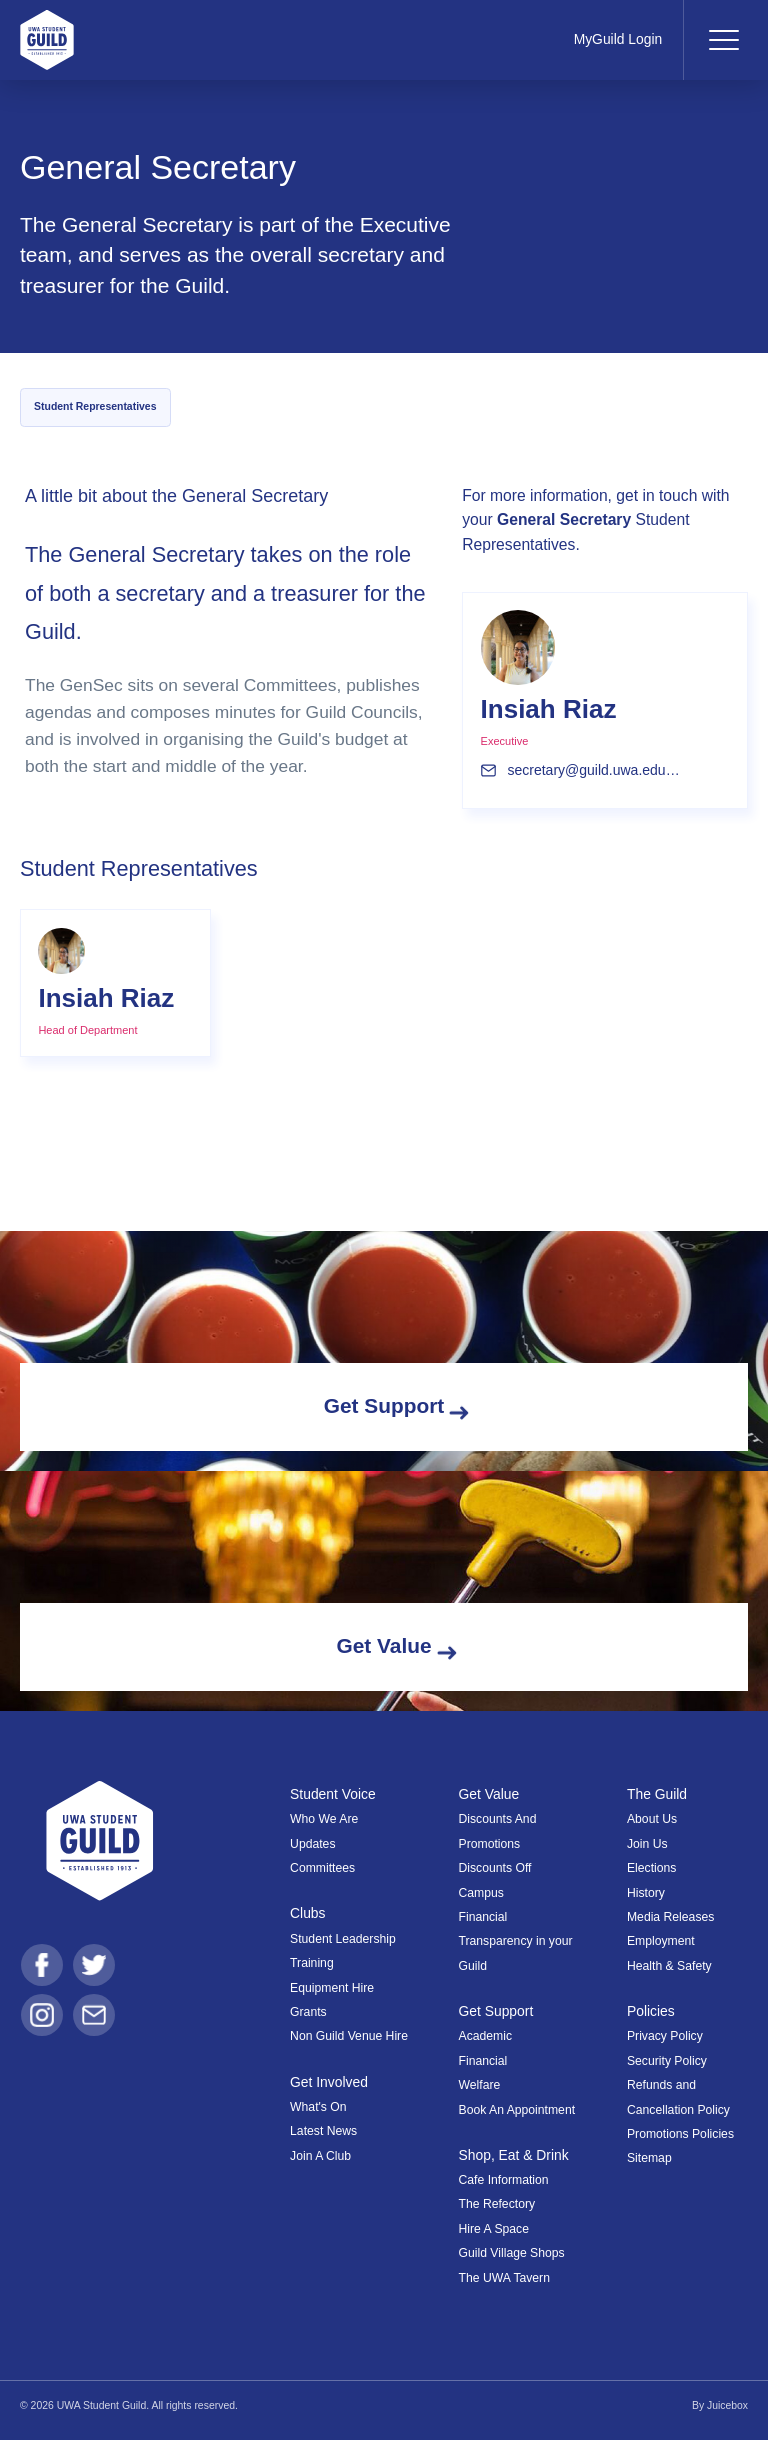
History (646, 1893)
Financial (483, 2061)
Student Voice (333, 1794)
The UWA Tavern (504, 2278)
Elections (651, 1868)
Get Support (496, 2011)
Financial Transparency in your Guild (516, 1941)
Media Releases (670, 1917)
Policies (651, 2011)
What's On (318, 2107)
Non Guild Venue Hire (349, 2036)
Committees (322, 1868)
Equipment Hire (332, 1988)
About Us (652, 1819)
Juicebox (727, 2405)
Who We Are (324, 1819)
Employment (661, 1941)
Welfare (480, 2085)
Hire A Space (494, 2229)
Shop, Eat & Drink (514, 2155)
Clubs (308, 1913)
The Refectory (497, 2204)
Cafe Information (504, 2180)
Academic (486, 2036)
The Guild (657, 1794)
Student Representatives (95, 406)
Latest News (323, 2131)
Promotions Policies (680, 2134)
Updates (312, 1844)
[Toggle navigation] (723, 40)
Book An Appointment (517, 2110)
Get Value (489, 1794)
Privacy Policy (665, 2036)
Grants (308, 2012)
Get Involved (329, 2082)
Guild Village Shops (512, 2253)
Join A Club (320, 2156)
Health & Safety (669, 1966)
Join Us (647, 1844)
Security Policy (667, 2061)
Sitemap (649, 2158)
